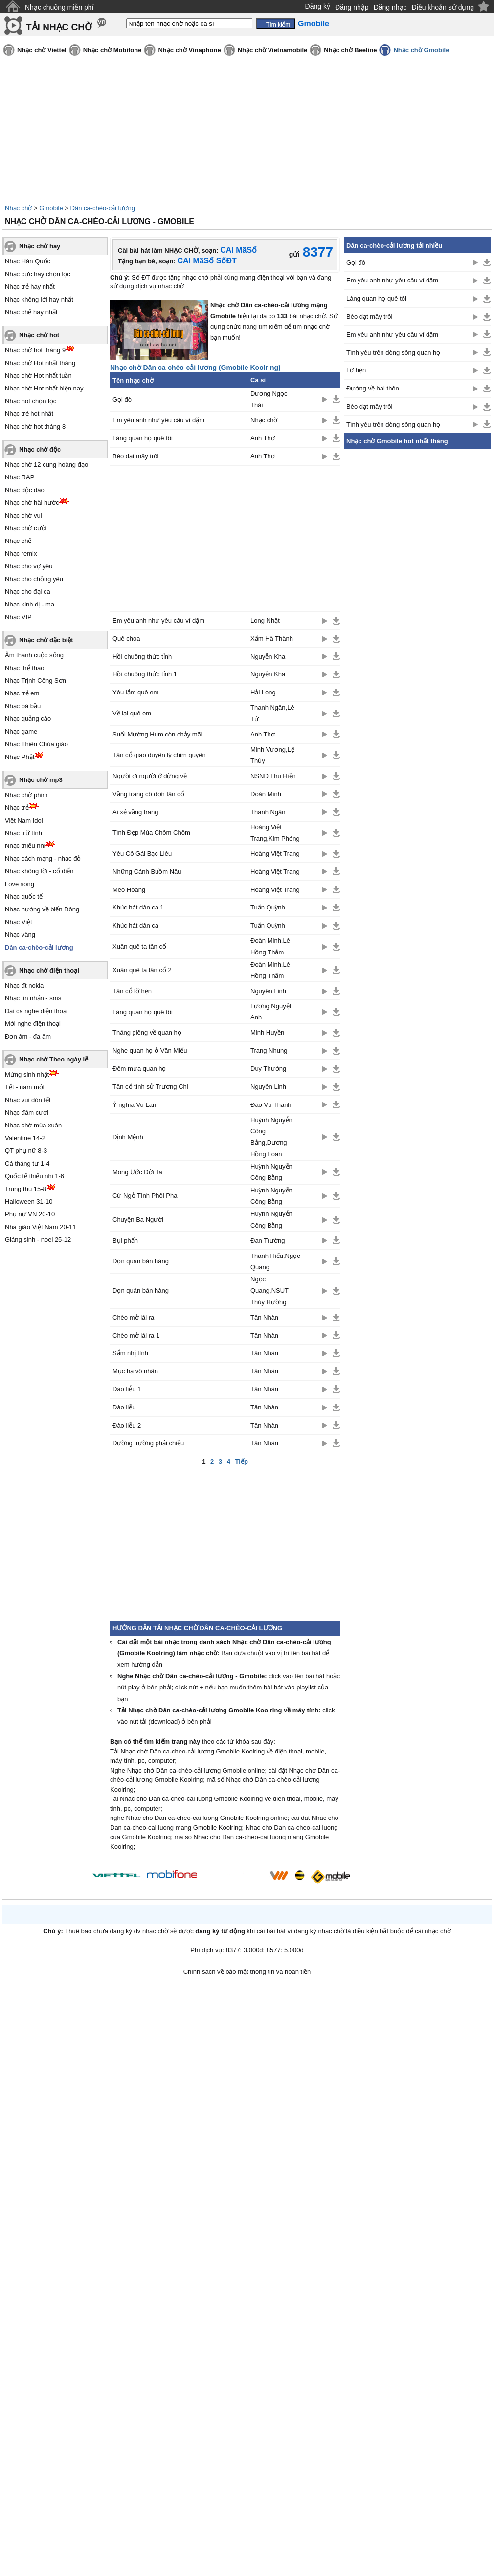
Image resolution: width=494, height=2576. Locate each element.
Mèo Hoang (128, 889)
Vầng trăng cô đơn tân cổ (148, 794)
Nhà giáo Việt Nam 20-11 (40, 1227)
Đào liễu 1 (126, 1389)
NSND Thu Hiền (273, 775)
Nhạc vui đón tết (28, 1100)
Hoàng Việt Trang (275, 853)
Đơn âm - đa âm (28, 1036)
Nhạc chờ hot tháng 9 (35, 350)
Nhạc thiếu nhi (25, 845)
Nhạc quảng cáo (28, 718)
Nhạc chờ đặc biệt (46, 640)
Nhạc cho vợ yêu (28, 566)
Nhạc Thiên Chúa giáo (36, 744)
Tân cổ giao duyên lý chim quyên (159, 754)
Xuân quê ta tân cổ (139, 946)
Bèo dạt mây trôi (135, 456)
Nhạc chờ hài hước (32, 502)
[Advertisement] (417, 609)
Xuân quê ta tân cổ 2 (142, 970)
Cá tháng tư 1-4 (27, 1163)
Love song (19, 884)
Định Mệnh (127, 1137)
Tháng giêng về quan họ (146, 1032)
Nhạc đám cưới (26, 1112)
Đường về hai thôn (372, 388)
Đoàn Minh (265, 794)
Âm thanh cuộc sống (34, 655)
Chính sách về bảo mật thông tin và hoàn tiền (247, 1971)
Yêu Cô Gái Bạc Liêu (142, 853)
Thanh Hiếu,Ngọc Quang (275, 1261)
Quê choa (126, 638)
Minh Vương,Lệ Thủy (272, 755)
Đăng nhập (352, 7)
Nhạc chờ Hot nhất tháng (40, 363)
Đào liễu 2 (126, 1425)
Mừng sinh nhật (27, 1074)
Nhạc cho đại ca (27, 591)
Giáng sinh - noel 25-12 (38, 1239)
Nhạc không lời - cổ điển (39, 871)
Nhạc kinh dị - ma (29, 604)
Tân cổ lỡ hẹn (132, 991)
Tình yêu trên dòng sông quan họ (393, 352)
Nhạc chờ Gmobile (421, 50)
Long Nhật (265, 620)
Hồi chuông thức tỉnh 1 (144, 674)
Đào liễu (123, 1407)
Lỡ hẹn (356, 370)
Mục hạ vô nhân (135, 1371)
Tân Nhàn (264, 1317)
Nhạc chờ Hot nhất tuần (38, 375)
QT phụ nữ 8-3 (26, 1150)
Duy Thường (268, 1068)
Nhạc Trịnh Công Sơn (35, 680)
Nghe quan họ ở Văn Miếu (149, 1050)
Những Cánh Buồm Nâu (146, 871)
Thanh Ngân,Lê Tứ (272, 713)
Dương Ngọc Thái (269, 399)
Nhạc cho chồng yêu (34, 579)
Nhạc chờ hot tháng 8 (35, 426)
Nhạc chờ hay (39, 246)
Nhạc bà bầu (23, 706)
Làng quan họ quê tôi (142, 438)
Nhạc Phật (19, 756)
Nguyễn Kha (267, 656)
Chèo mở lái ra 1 (135, 1335)
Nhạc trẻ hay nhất (30, 286)
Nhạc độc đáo (25, 490)
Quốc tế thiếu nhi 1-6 (34, 1176)
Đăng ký (317, 6)
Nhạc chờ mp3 (41, 779)
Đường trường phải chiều (148, 1443)
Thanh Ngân (268, 812)
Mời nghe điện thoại (33, 1023)
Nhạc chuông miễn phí (59, 7)
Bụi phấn (125, 1240)
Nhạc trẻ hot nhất (29, 413)
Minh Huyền (267, 1032)
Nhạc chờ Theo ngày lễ (53, 1059)
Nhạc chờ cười (25, 528)
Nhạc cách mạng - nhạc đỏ (43, 858)
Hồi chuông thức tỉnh (142, 656)
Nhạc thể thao (25, 667)
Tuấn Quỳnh (267, 907)
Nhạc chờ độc (40, 449)
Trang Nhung (268, 1050)
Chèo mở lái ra (133, 1317)
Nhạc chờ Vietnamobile (273, 50)
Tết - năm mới (25, 1087)
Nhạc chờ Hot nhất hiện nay (44, 388)
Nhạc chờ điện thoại (49, 970)
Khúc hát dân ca (135, 925)
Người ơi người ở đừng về (149, 775)
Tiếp (241, 1461)
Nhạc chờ (18, 208)
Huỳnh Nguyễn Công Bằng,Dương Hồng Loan (271, 1137)
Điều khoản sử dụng (443, 7)
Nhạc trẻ (17, 807)
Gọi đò (122, 399)
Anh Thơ (262, 438)
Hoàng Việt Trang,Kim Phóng (275, 832)
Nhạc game (21, 731)
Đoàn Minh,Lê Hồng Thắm (270, 946)
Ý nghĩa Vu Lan (134, 1104)
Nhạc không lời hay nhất (39, 299)
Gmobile (51, 208)
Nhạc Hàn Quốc (27, 261)
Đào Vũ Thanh (271, 1104)
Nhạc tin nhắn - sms (33, 998)
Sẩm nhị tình (130, 1353)
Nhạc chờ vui (23, 515)
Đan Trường (267, 1240)
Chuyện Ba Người (137, 1219)
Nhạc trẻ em (22, 693)
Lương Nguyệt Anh (270, 1011)
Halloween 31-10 (29, 1201)
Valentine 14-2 (25, 1138)
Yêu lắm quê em (135, 692)
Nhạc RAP (19, 477)
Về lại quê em (131, 713)
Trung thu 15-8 (25, 1188)
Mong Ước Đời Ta (137, 1172)
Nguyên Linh (268, 991)
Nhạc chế (18, 540)
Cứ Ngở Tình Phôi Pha (144, 1195)
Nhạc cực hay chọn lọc (37, 274)
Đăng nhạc (390, 7)
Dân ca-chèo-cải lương (102, 208)
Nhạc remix (21, 553)
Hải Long (263, 692)
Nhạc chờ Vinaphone (189, 50)
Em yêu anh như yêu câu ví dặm (158, 420)
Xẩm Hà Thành (271, 638)
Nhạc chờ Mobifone (112, 50)
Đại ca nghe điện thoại (36, 1011)
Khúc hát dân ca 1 (138, 907)
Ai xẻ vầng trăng (135, 812)
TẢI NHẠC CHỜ (59, 27)
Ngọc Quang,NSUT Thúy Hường (269, 1291)
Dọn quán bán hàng (140, 1261)
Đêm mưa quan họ (139, 1068)
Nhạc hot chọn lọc (30, 401)
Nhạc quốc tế (24, 896)
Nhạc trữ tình (23, 833)
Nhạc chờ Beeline (350, 50)
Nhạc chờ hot (39, 335)
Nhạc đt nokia (24, 985)
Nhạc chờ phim (26, 795)
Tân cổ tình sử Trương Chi (150, 1086)
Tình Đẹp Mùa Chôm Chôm (151, 832)
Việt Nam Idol (24, 820)
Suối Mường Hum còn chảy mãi (157, 734)
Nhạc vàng (20, 934)
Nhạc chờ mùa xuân (33, 1125)
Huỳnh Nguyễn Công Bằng (271, 1172)
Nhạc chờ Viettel (42, 50)
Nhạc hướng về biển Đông (42, 909)
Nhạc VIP (18, 617)
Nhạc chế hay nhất (31, 312)
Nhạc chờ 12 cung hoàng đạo (46, 464)
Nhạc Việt (18, 922)
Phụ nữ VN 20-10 (30, 1214)
